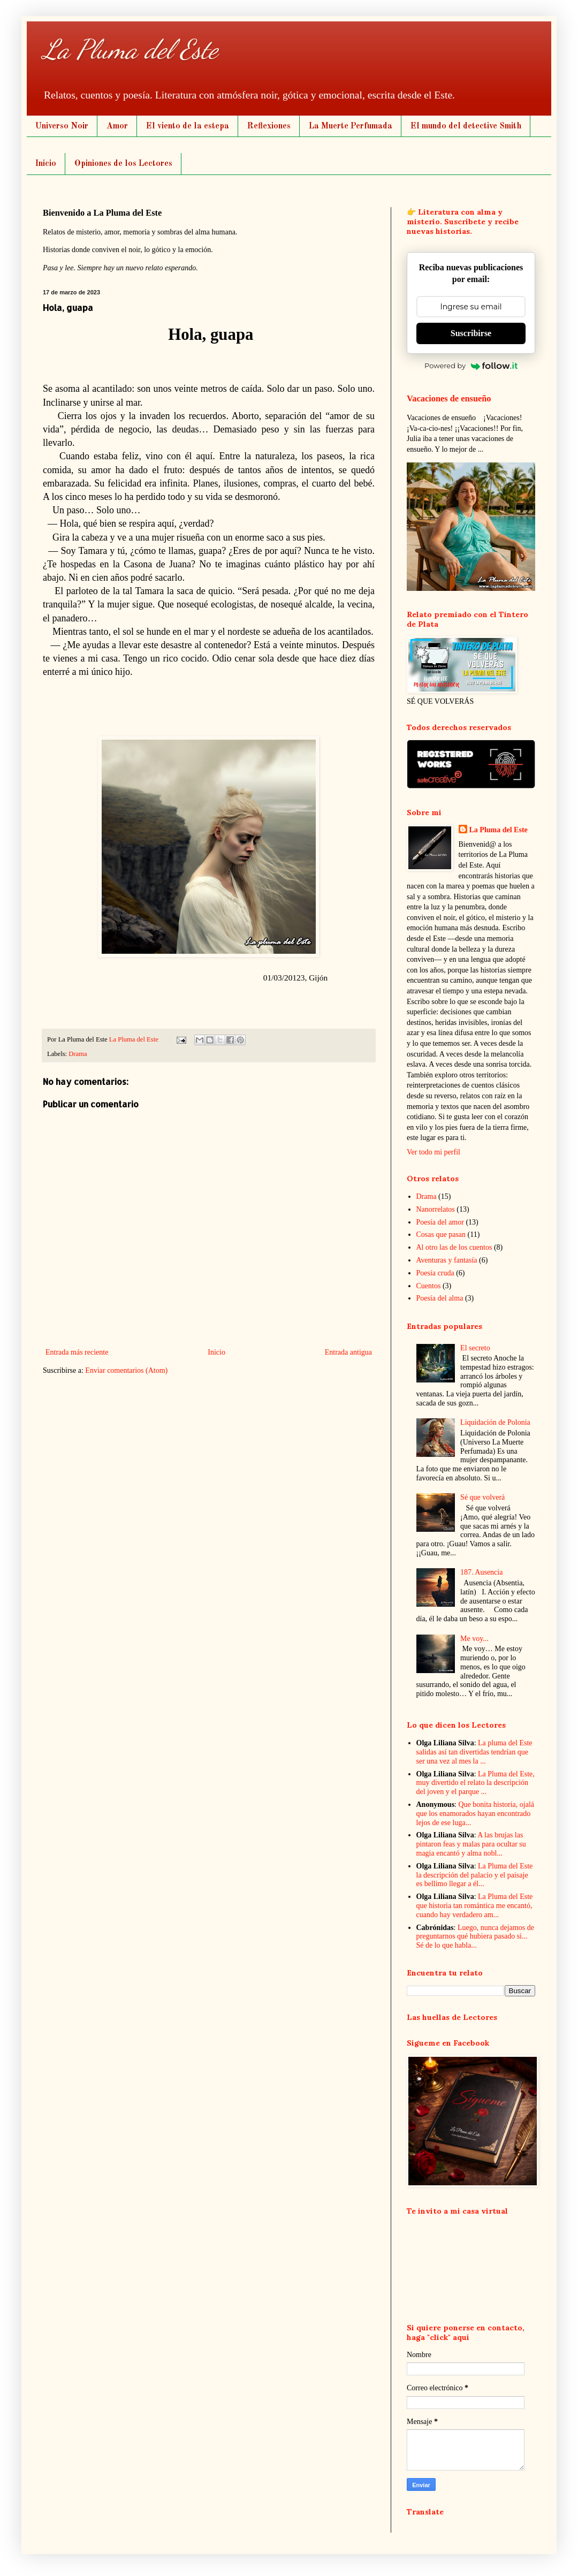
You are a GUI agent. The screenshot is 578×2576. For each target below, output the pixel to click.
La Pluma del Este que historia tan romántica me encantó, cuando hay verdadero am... (474, 1906)
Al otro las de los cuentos (454, 1247)
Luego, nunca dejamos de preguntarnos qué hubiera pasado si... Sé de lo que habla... (475, 1937)
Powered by (471, 365)
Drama (78, 1054)
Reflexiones (269, 126)
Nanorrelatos (435, 1209)
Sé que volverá (482, 1497)
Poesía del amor (440, 1222)
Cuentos (428, 1286)
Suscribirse (471, 333)
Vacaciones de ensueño (449, 398)
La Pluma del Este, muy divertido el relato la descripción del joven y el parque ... (475, 1783)
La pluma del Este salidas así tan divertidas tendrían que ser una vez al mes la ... (474, 1752)
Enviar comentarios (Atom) (126, 1370)
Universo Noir (61, 126)
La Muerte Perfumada (350, 126)
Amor (117, 126)
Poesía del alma (439, 1298)
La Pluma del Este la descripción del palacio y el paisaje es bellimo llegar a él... (474, 1875)
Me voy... (474, 1639)
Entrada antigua (348, 1352)
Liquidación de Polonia (495, 1422)
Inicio (45, 163)
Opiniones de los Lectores (123, 163)
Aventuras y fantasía (446, 1260)
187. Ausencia (481, 1572)
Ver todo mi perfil (433, 1152)
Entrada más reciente (76, 1352)
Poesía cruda (435, 1273)
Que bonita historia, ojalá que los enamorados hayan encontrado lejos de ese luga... (475, 1813)
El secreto (475, 1348)
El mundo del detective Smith (465, 126)
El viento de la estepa (187, 126)
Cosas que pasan (441, 1234)
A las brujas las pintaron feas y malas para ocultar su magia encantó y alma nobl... (471, 1844)
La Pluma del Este (130, 49)
